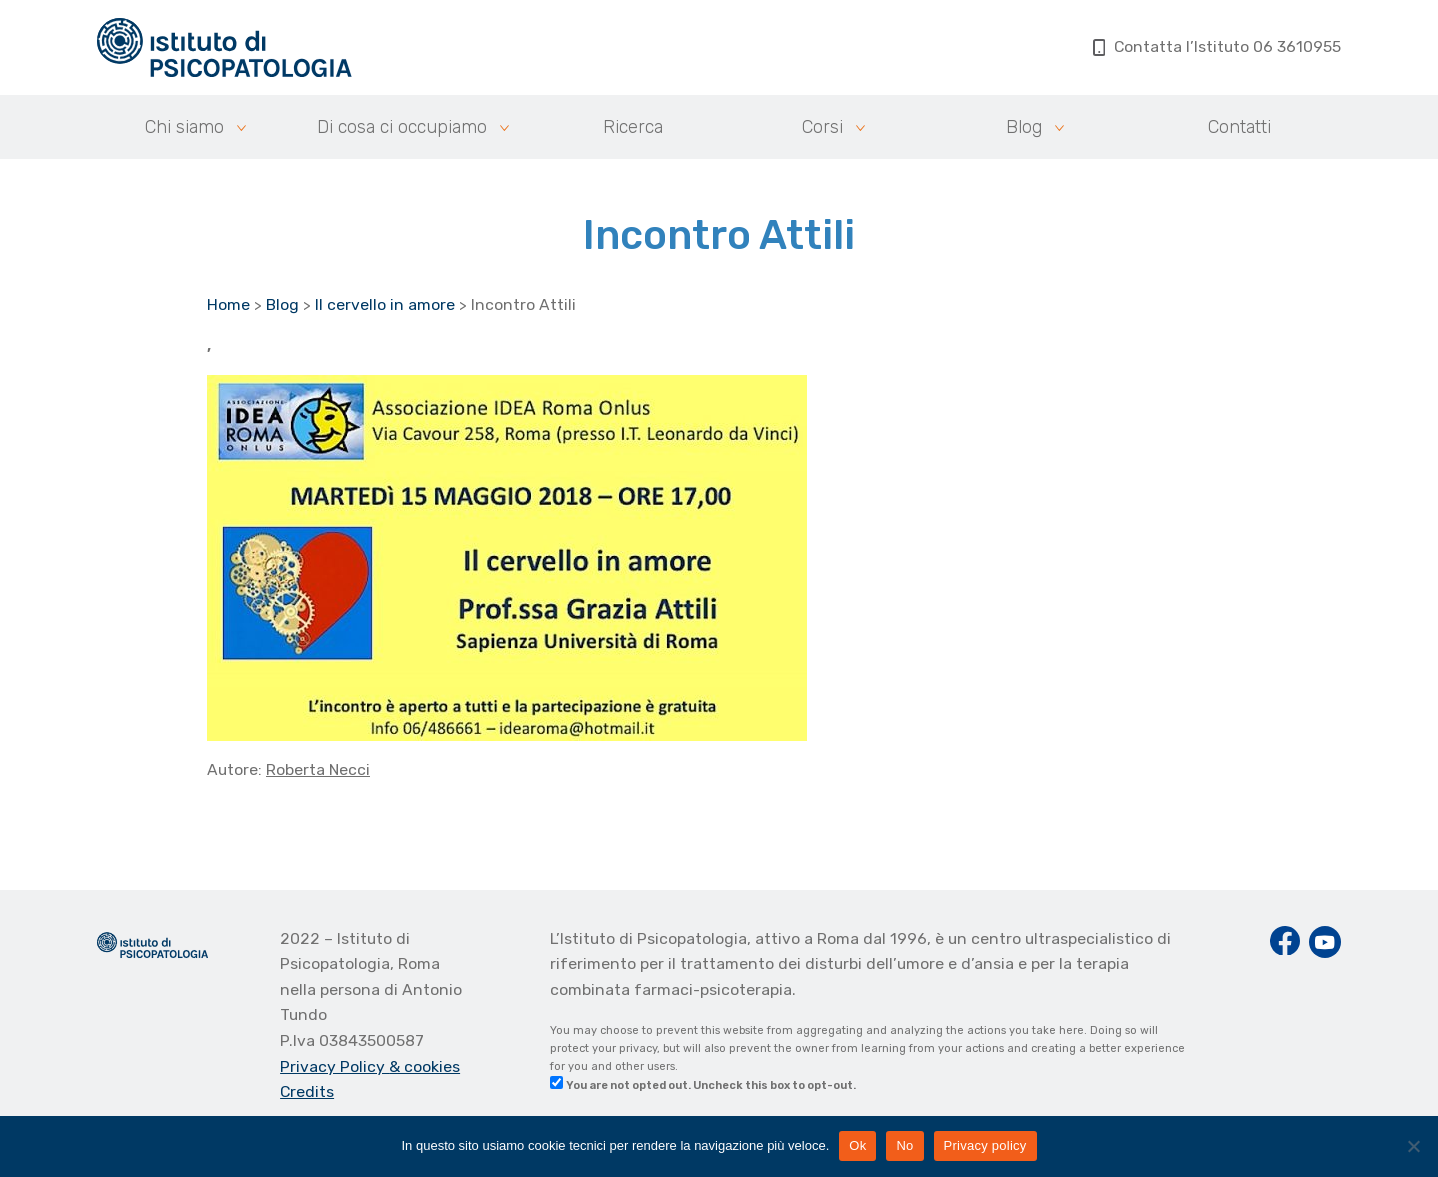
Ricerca (633, 127)
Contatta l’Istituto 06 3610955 (1217, 46)
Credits (307, 1091)
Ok (857, 1145)
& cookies (424, 1066)
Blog (1024, 127)
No (904, 1145)
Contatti (1239, 127)
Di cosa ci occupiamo (402, 127)
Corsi (822, 127)
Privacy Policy (334, 1066)
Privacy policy (985, 1145)
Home (228, 304)
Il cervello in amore (385, 304)
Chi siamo (184, 127)
